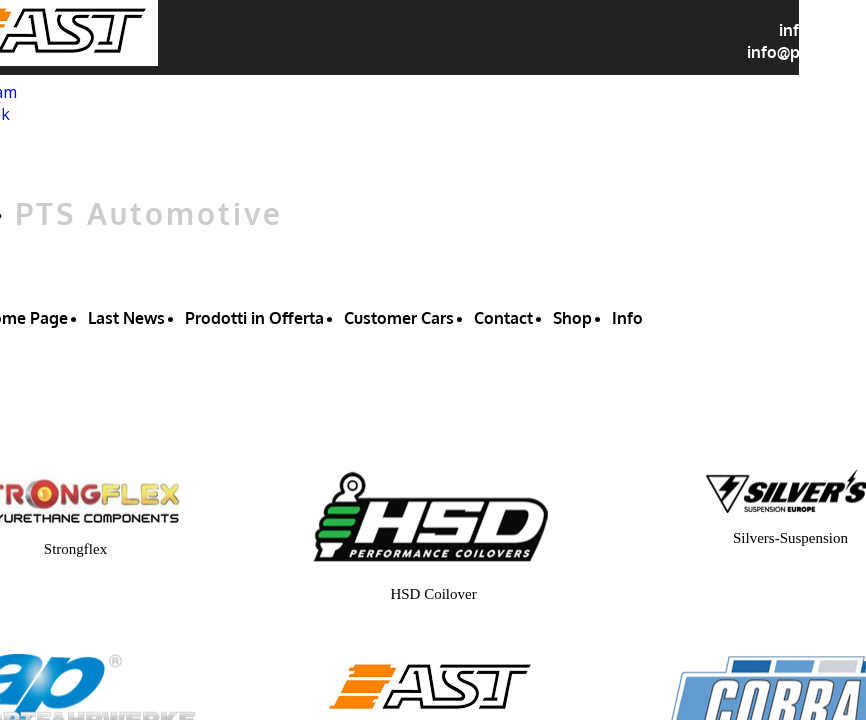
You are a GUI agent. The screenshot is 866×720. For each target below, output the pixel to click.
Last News (126, 318)
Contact (503, 318)
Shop (572, 318)
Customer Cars (399, 318)
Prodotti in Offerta (254, 318)
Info (627, 318)
